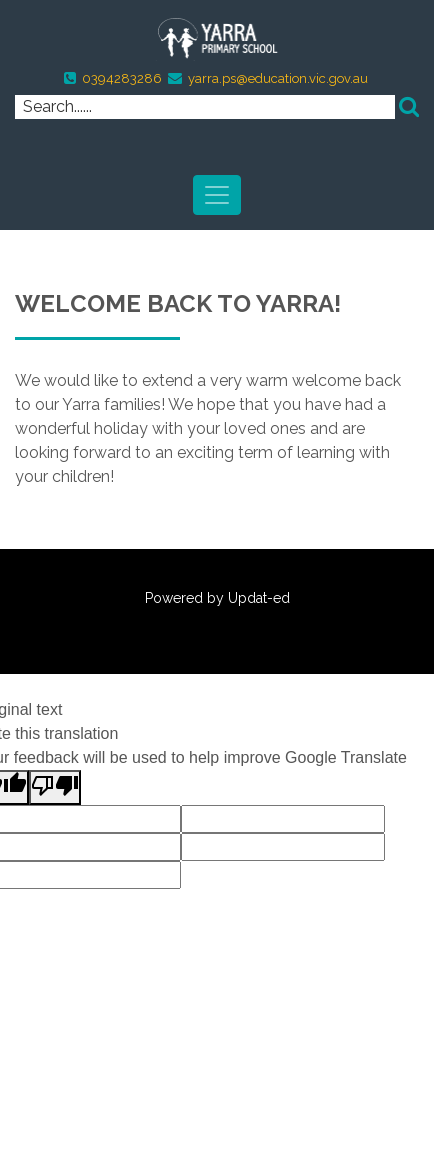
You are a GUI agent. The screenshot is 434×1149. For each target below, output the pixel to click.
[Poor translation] (55, 787)
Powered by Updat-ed (217, 598)
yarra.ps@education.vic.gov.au (278, 78)
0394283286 (122, 78)
